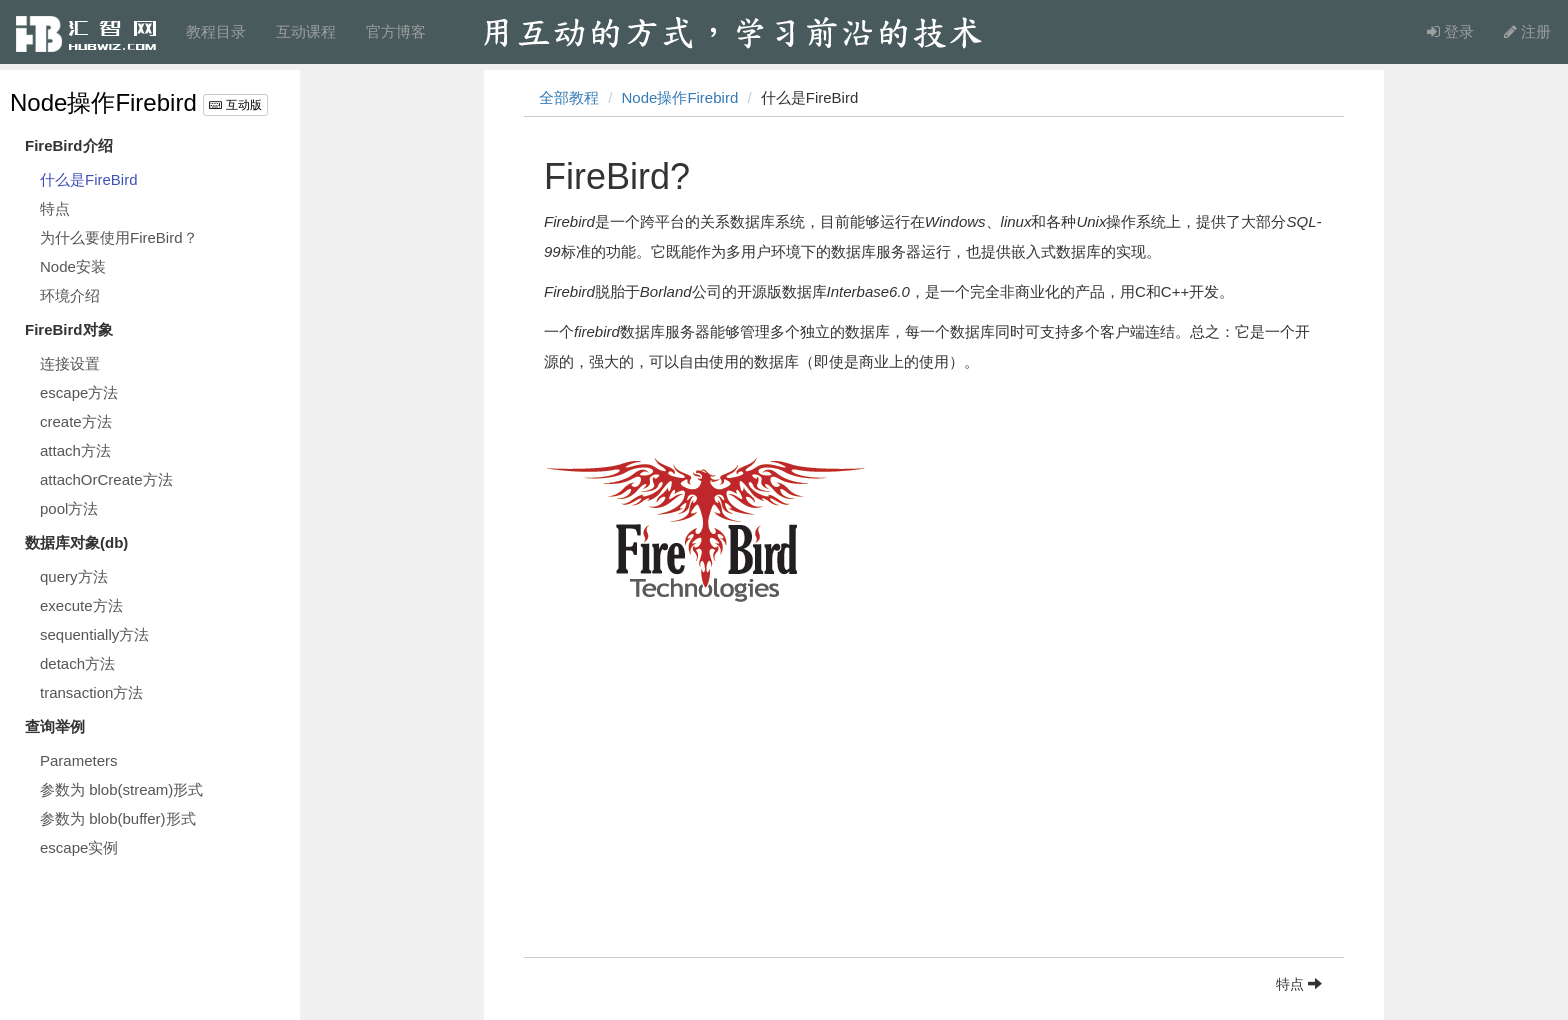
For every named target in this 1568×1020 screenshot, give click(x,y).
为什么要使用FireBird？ (119, 237)
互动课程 (306, 31)
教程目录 (216, 31)
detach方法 (77, 663)
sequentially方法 (94, 634)
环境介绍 (70, 295)
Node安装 (73, 266)
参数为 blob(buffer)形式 (118, 818)
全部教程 (569, 97)
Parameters (79, 760)
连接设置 (70, 363)
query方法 (74, 576)
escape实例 (79, 847)
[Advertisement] (934, 817)
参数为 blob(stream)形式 (121, 789)
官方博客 (396, 31)
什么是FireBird (89, 179)
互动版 (235, 105)
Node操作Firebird (103, 102)
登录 (1450, 31)
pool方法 (69, 508)
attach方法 (75, 450)
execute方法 (81, 605)
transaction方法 (91, 692)
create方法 (76, 421)
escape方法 (79, 392)
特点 (55, 208)
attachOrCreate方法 (106, 479)
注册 (1527, 31)
